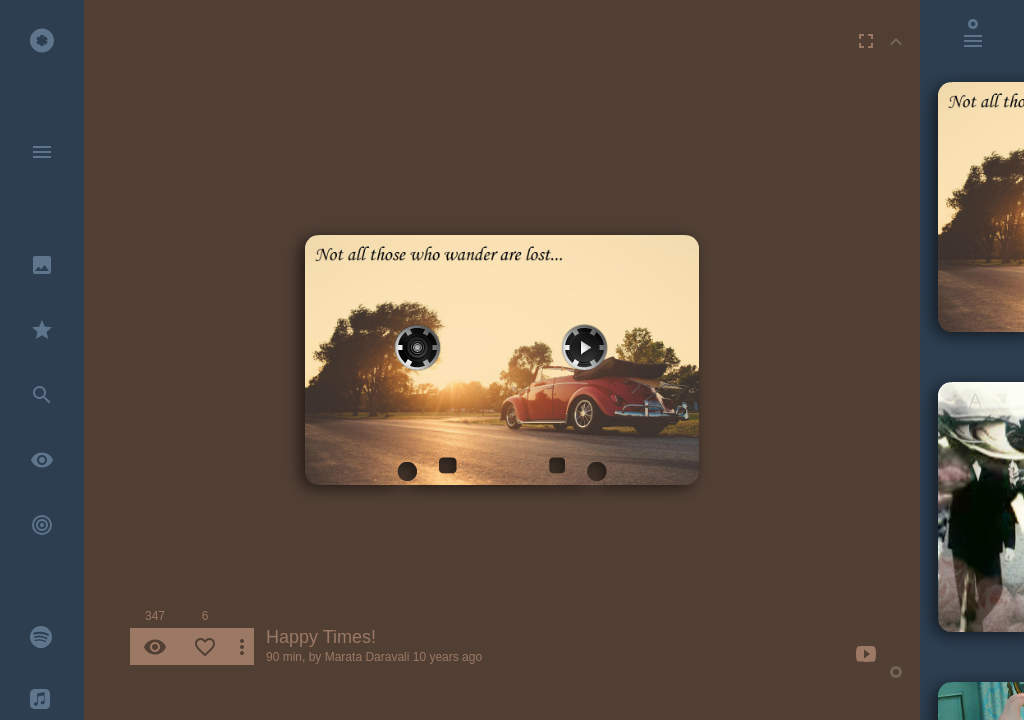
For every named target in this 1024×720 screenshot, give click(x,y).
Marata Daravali (367, 657)
